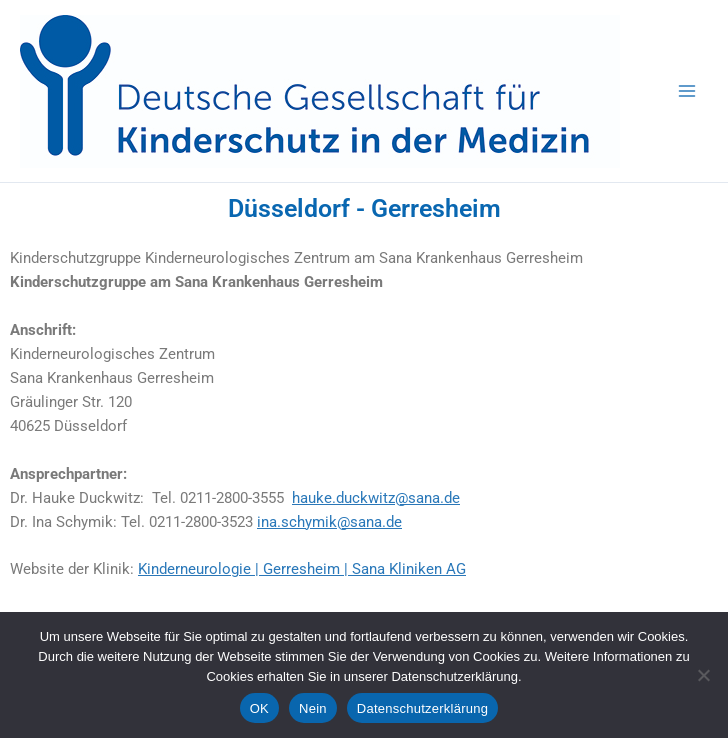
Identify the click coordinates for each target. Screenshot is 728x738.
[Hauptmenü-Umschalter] (687, 91)
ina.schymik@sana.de (329, 522)
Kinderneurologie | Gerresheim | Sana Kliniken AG (302, 569)
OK (259, 708)
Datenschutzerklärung (422, 708)
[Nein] (703, 675)
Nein (313, 708)
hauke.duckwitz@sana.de (376, 498)
